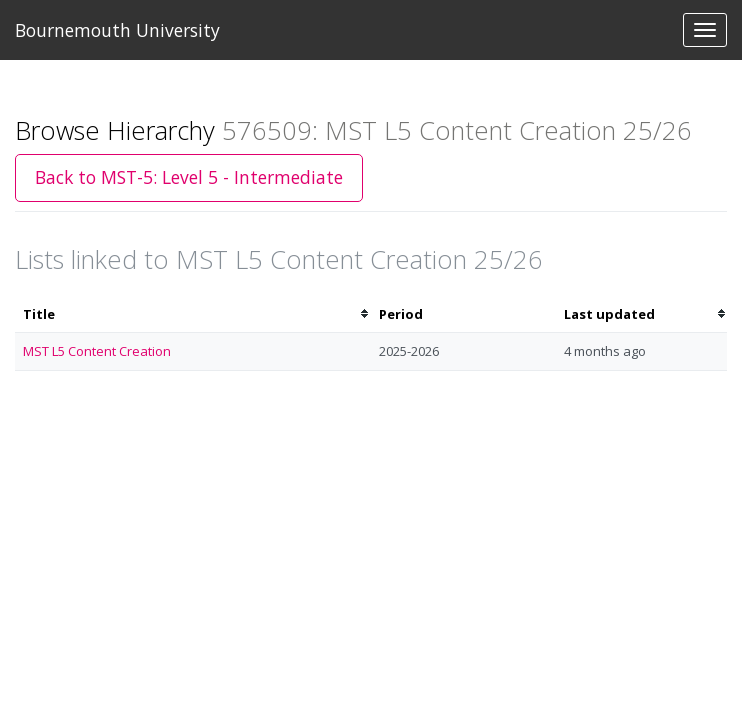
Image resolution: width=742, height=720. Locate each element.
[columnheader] (193, 314)
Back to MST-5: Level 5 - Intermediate (189, 177)
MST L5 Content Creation (97, 351)
